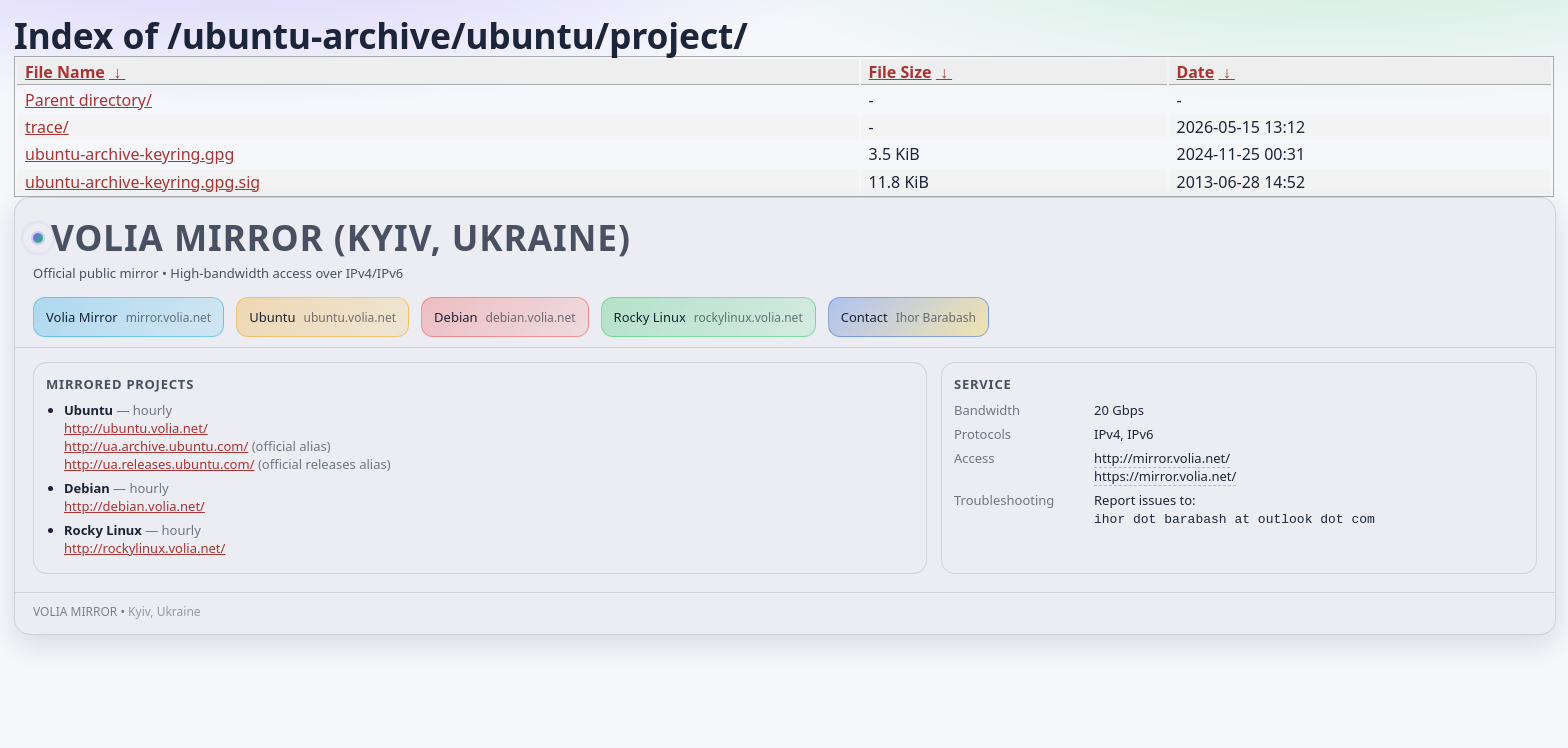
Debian (505, 317)
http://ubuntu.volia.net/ (136, 428)
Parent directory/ (88, 100)
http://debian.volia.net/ (134, 506)
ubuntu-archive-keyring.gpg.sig (142, 182)
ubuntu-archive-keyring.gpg (129, 154)
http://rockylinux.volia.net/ (144, 548)
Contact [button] (908, 317)
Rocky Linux (708, 317)
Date (1196, 72)
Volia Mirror (128, 317)
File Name (65, 72)
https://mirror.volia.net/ (1165, 476)
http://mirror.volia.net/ (1162, 458)
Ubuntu (322, 317)
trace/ (47, 127)
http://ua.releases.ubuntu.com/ (159, 464)
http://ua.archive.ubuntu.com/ (156, 446)
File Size (900, 72)
